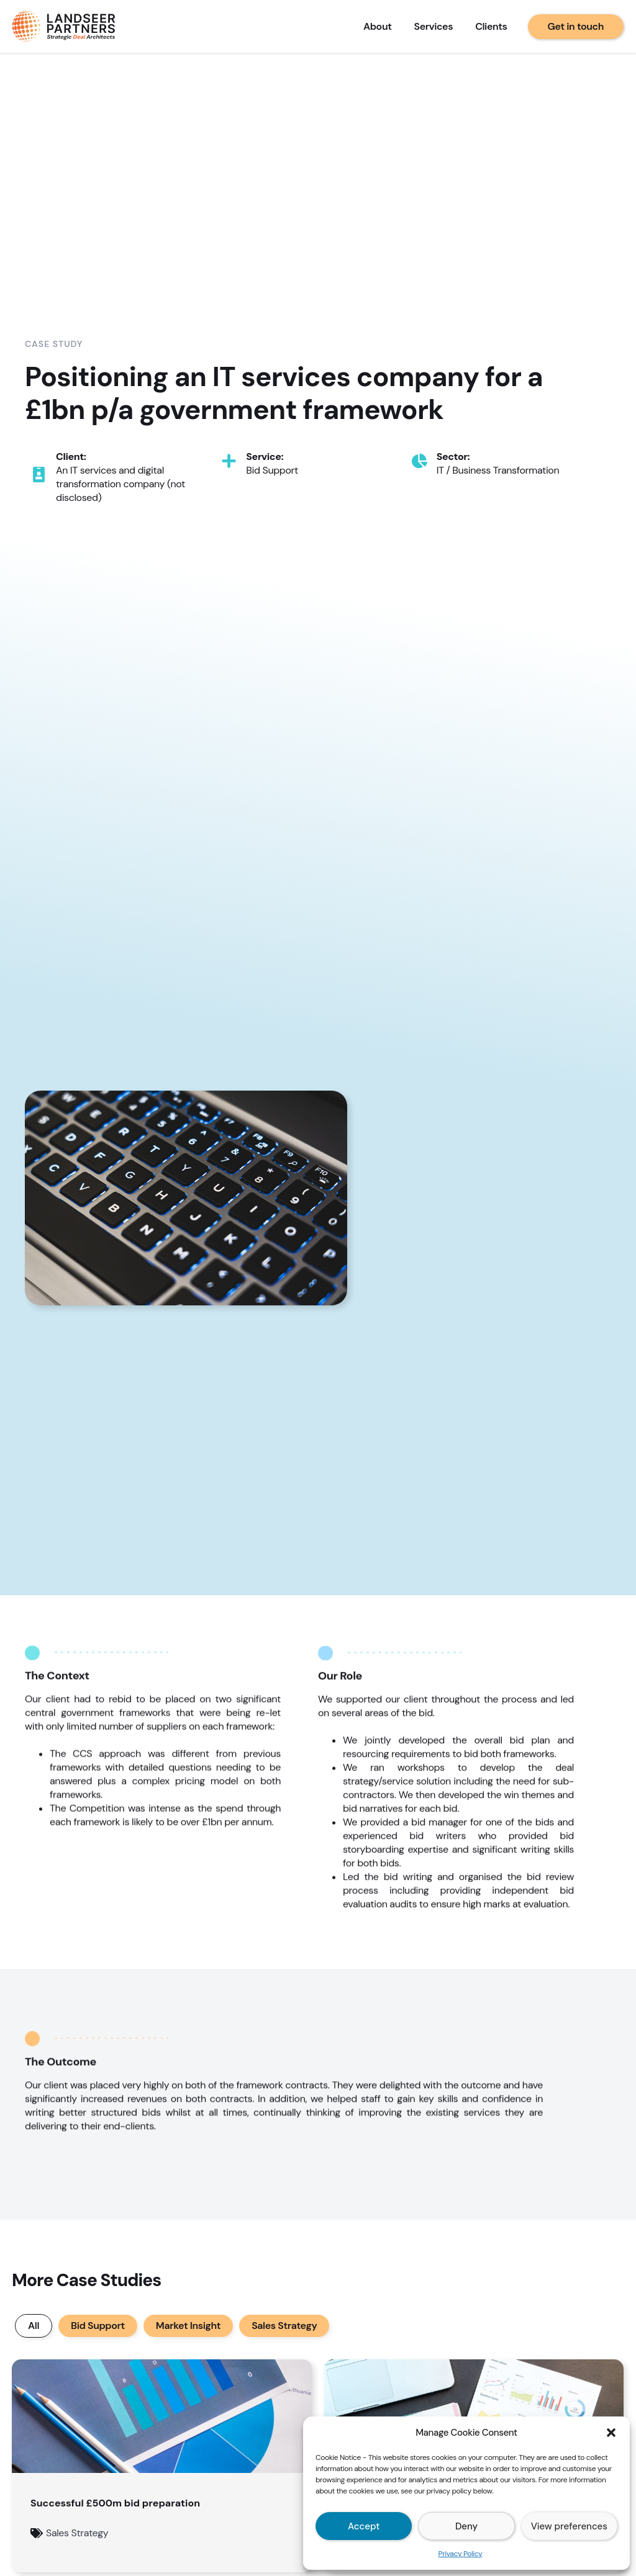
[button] (611, 2432)
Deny (466, 2526)
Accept (363, 2526)
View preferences (569, 2526)
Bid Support (98, 2325)
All (33, 2325)
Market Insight (188, 2325)
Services (433, 26)
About (377, 26)
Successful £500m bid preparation (115, 2503)
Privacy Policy (460, 2554)
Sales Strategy (284, 2325)
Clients (491, 26)
